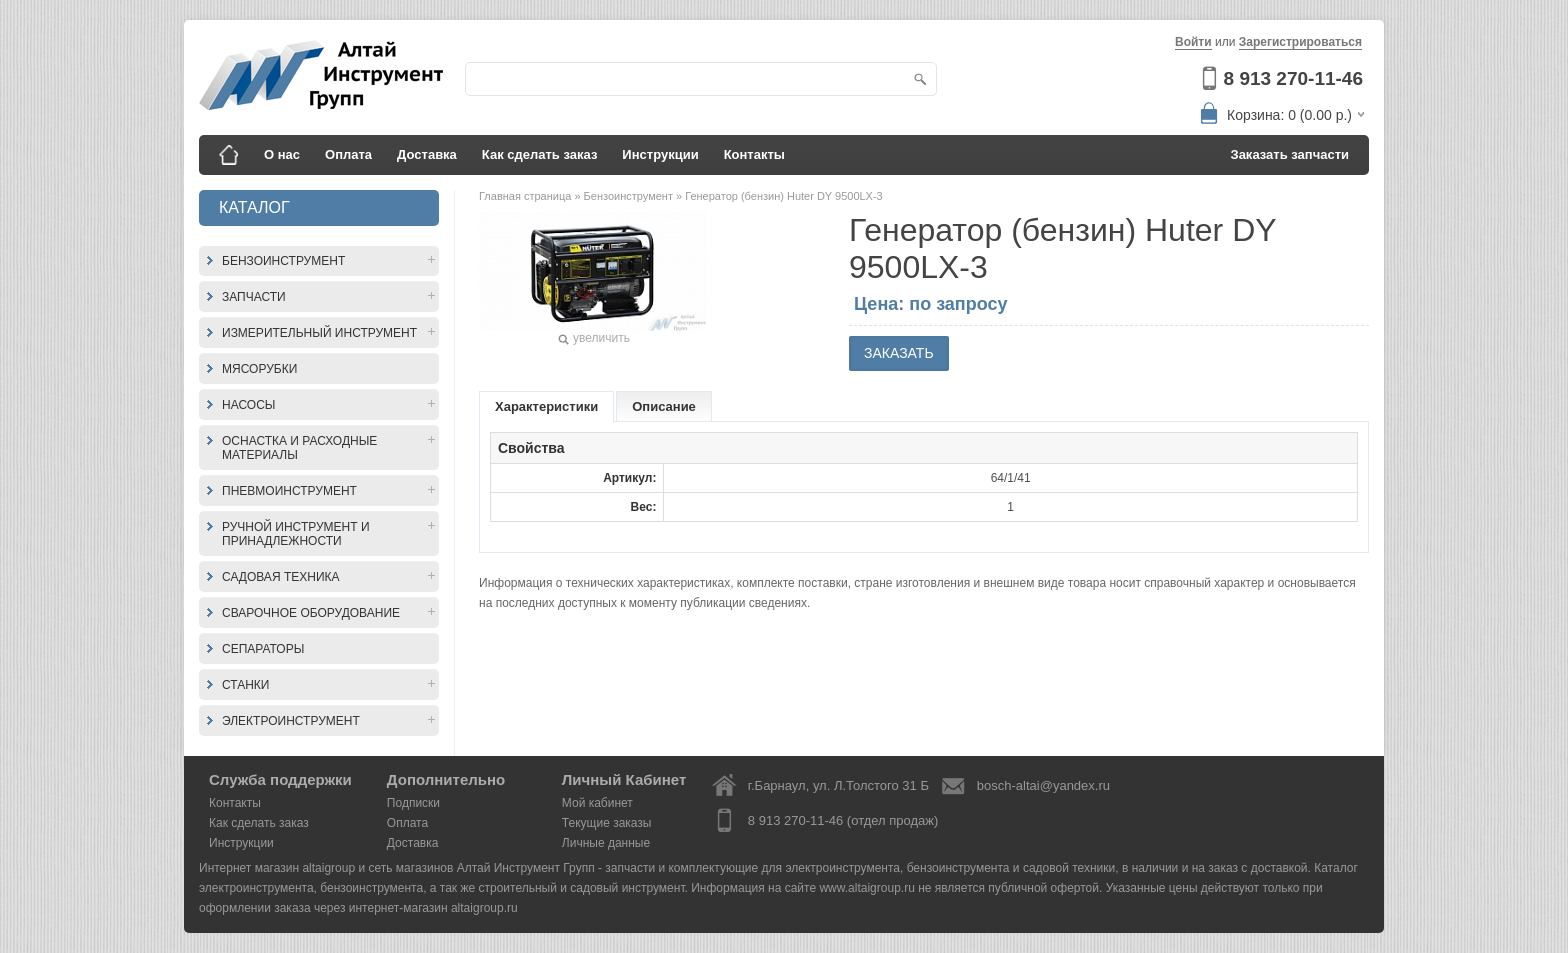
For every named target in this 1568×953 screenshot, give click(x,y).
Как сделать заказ (540, 154)
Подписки (413, 803)
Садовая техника (281, 577)
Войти (1193, 42)
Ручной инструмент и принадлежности (296, 534)
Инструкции (660, 154)
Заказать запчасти (1290, 154)
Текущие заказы (607, 823)
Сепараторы (263, 649)
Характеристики (546, 406)
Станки (245, 685)
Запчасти (254, 297)
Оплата (348, 154)
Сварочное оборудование (311, 613)
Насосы (248, 405)
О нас (282, 154)
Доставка (427, 154)
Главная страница (526, 196)
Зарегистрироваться (1300, 42)
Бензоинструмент (283, 261)
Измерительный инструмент (319, 333)
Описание (664, 406)
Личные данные (606, 843)
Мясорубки (259, 369)
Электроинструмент (291, 721)
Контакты (754, 154)
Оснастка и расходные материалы (299, 448)
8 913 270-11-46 (1293, 78)
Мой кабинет (597, 803)
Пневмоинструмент (289, 491)
